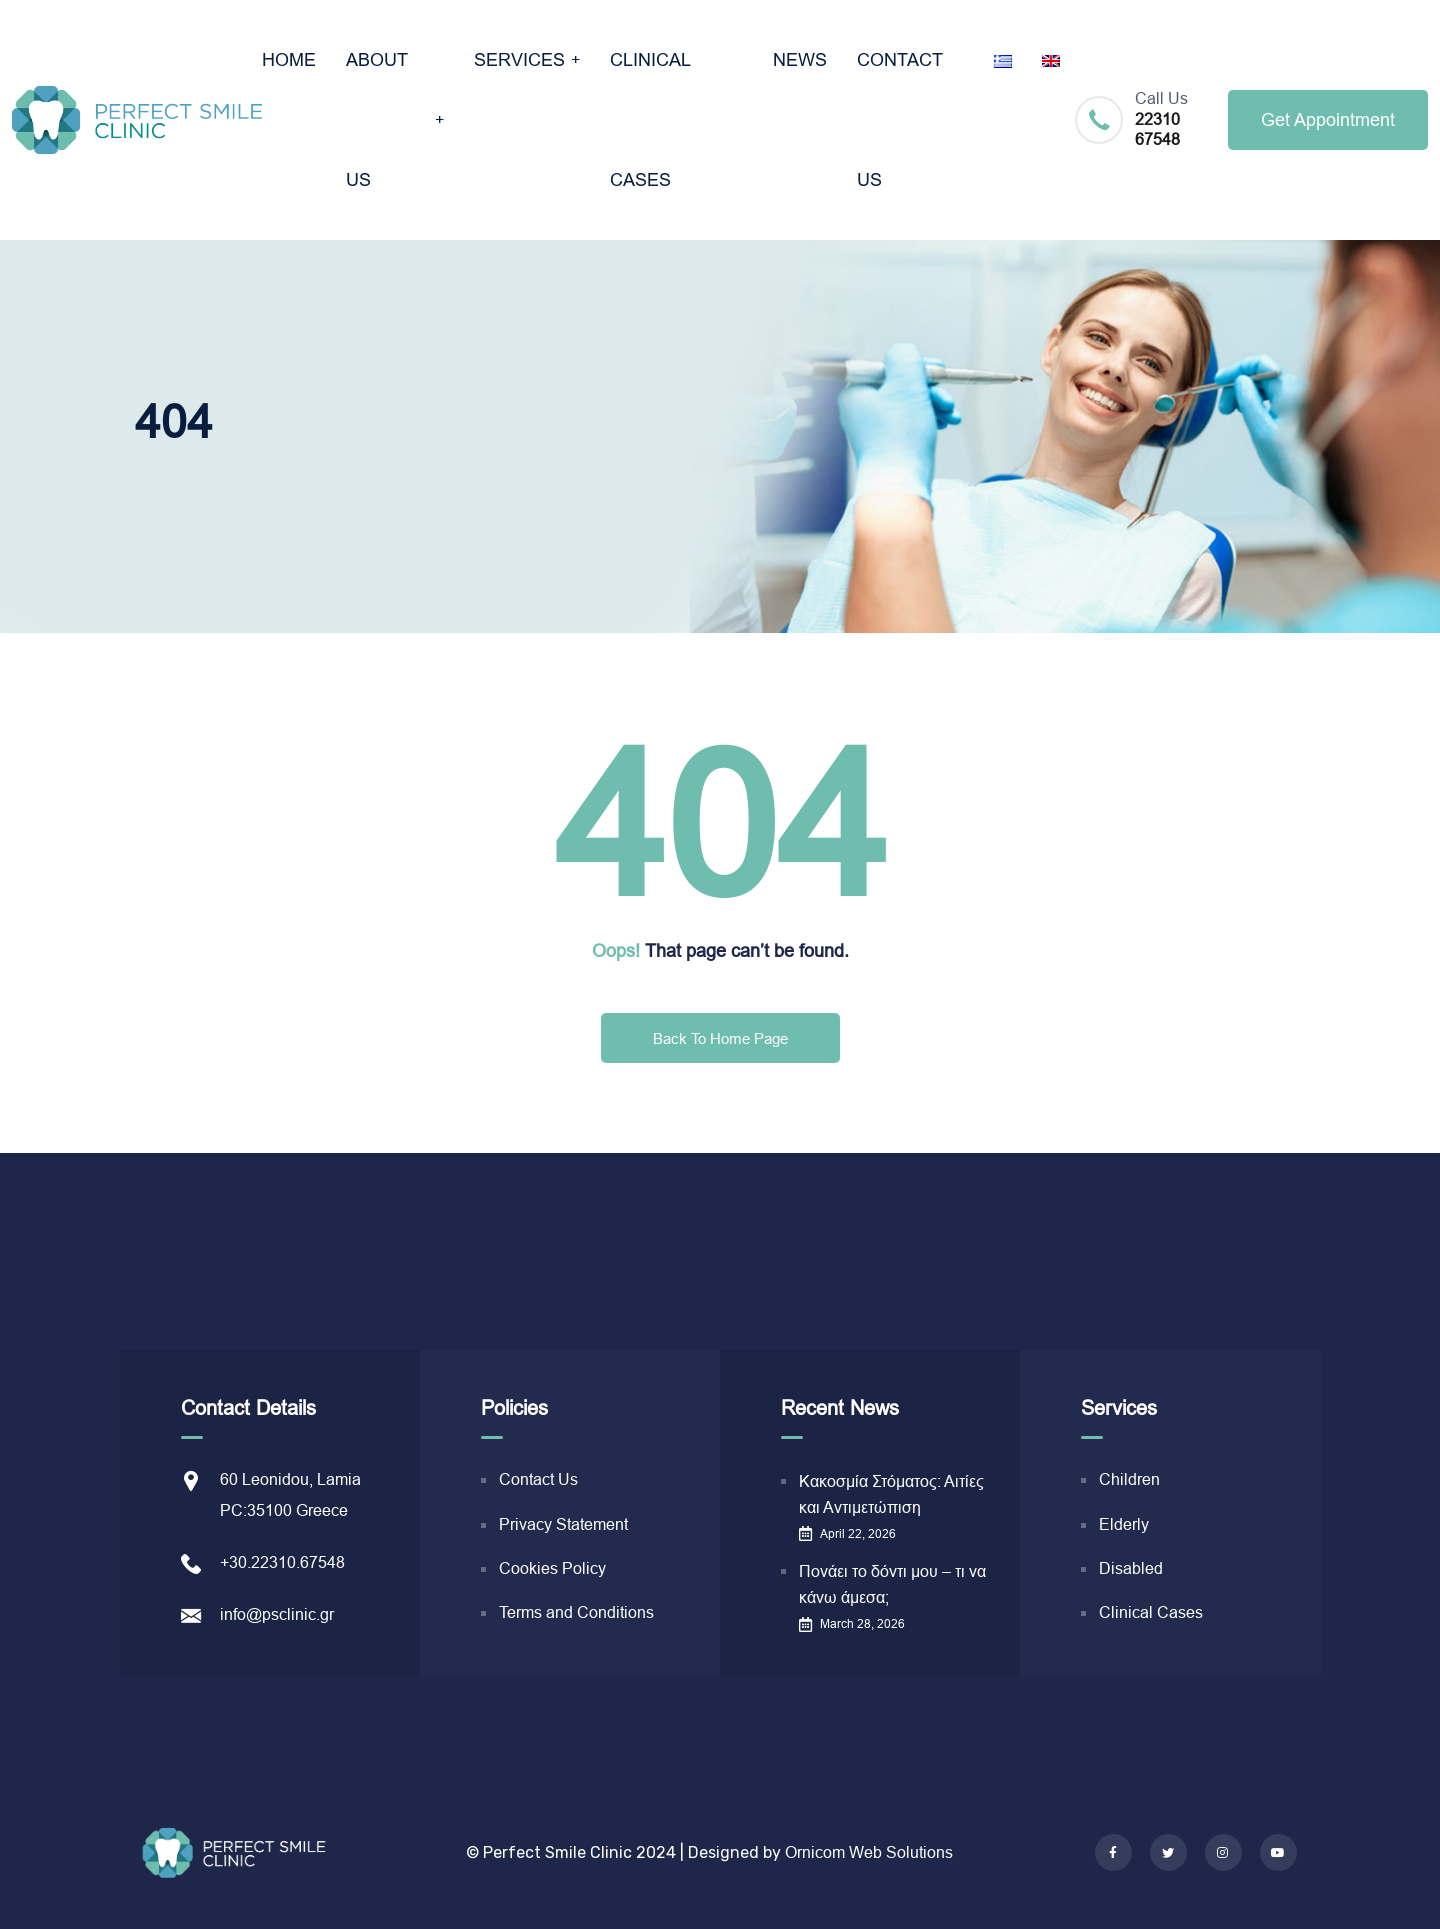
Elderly (1124, 1524)
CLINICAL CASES (650, 120)
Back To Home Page (720, 1038)
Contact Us (538, 1479)
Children (1129, 1479)
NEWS (800, 60)
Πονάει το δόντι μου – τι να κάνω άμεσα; (892, 1584)
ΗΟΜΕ (289, 60)
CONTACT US (900, 120)
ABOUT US (377, 120)
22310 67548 (1157, 130)
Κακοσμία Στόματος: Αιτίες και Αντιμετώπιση (891, 1494)
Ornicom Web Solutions (869, 1852)
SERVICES (519, 60)
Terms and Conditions (576, 1612)
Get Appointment (1328, 120)
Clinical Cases (1151, 1612)
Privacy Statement (563, 1524)
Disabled (1131, 1568)
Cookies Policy (552, 1568)
